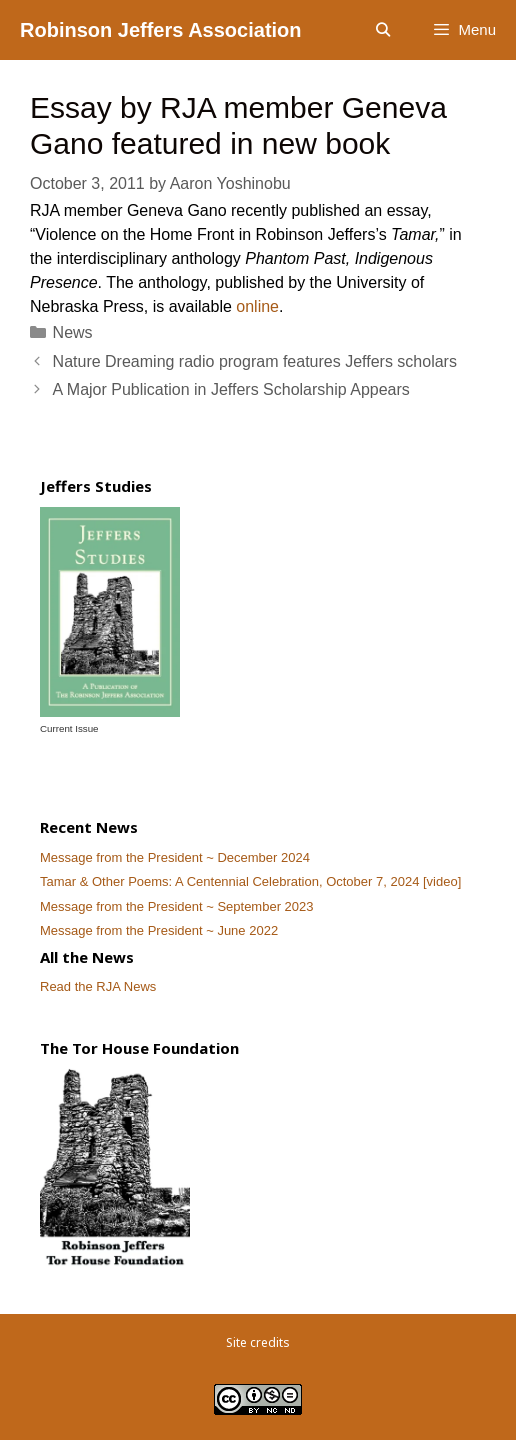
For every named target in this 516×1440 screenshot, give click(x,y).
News (73, 332)
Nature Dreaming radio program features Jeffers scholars (255, 361)
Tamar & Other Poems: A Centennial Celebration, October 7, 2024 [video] (250, 881)
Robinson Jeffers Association (161, 30)
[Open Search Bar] (383, 30)
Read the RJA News (98, 986)
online (257, 306)
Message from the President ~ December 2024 (175, 857)
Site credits (258, 1342)
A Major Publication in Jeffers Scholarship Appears (231, 389)
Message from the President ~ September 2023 (177, 906)
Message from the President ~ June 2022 (159, 930)
